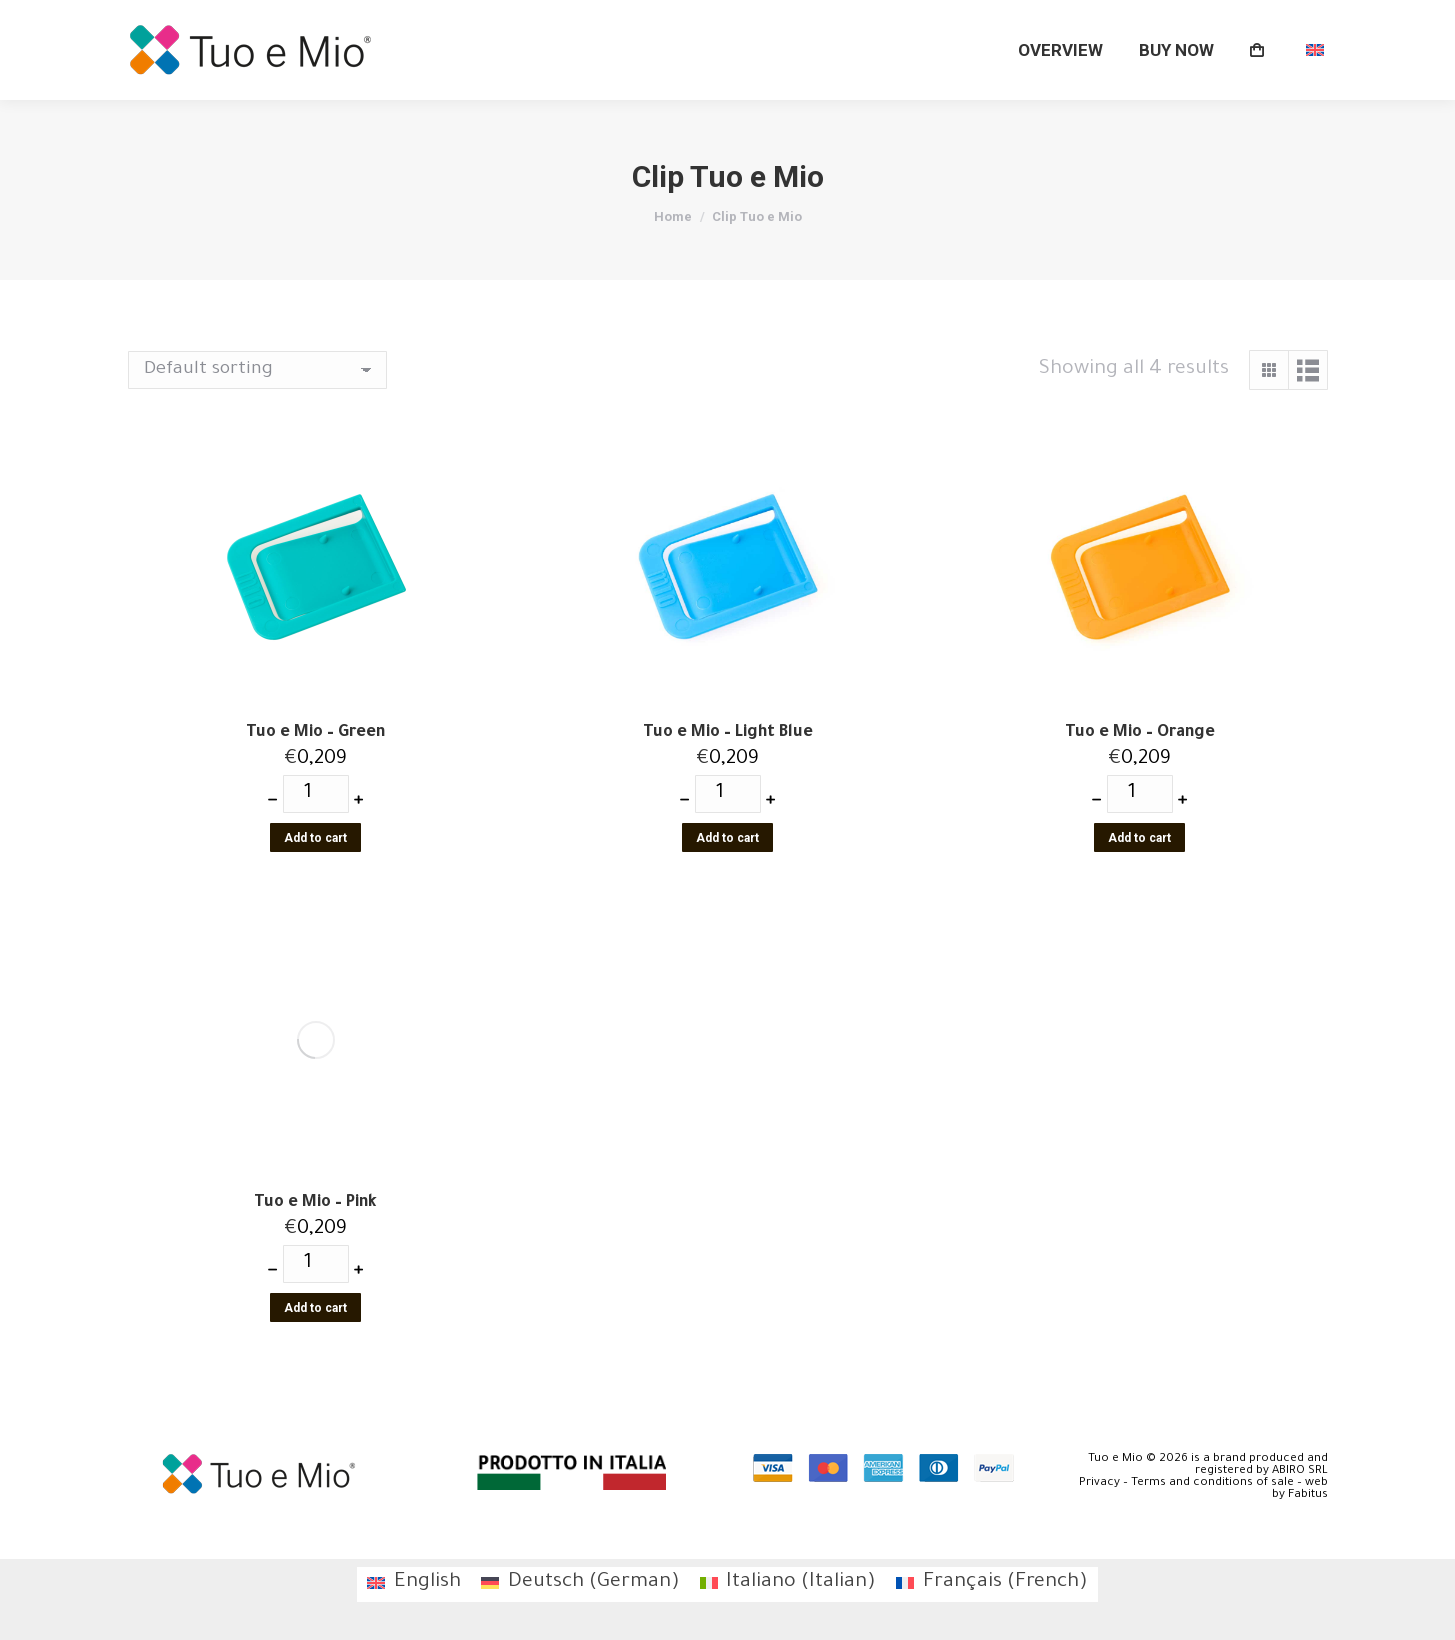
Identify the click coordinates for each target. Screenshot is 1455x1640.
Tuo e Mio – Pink (315, 1203)
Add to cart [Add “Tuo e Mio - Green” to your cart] (315, 838)
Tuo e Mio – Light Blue (728, 733)
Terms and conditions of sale (1212, 1483)
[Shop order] (257, 370)
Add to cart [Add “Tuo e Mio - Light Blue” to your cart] (727, 838)
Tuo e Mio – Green (315, 733)
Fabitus (1308, 1495)
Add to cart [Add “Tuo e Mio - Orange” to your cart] (1139, 838)
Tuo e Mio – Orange (1140, 733)
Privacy (1099, 1483)
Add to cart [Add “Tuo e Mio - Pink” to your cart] (315, 1308)
